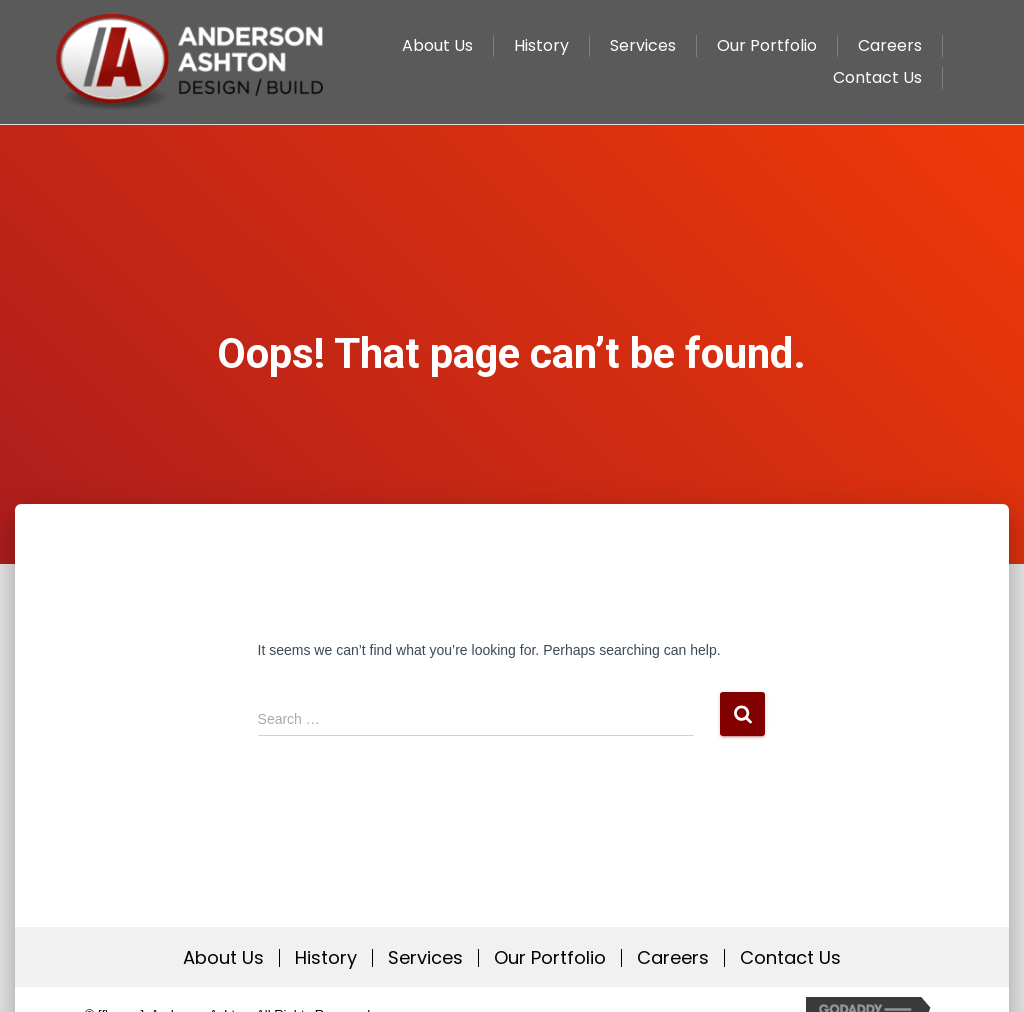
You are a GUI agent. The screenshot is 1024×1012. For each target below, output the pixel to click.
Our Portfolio (550, 958)
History (326, 958)
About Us (223, 958)
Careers (673, 958)
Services (425, 958)
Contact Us (790, 958)
